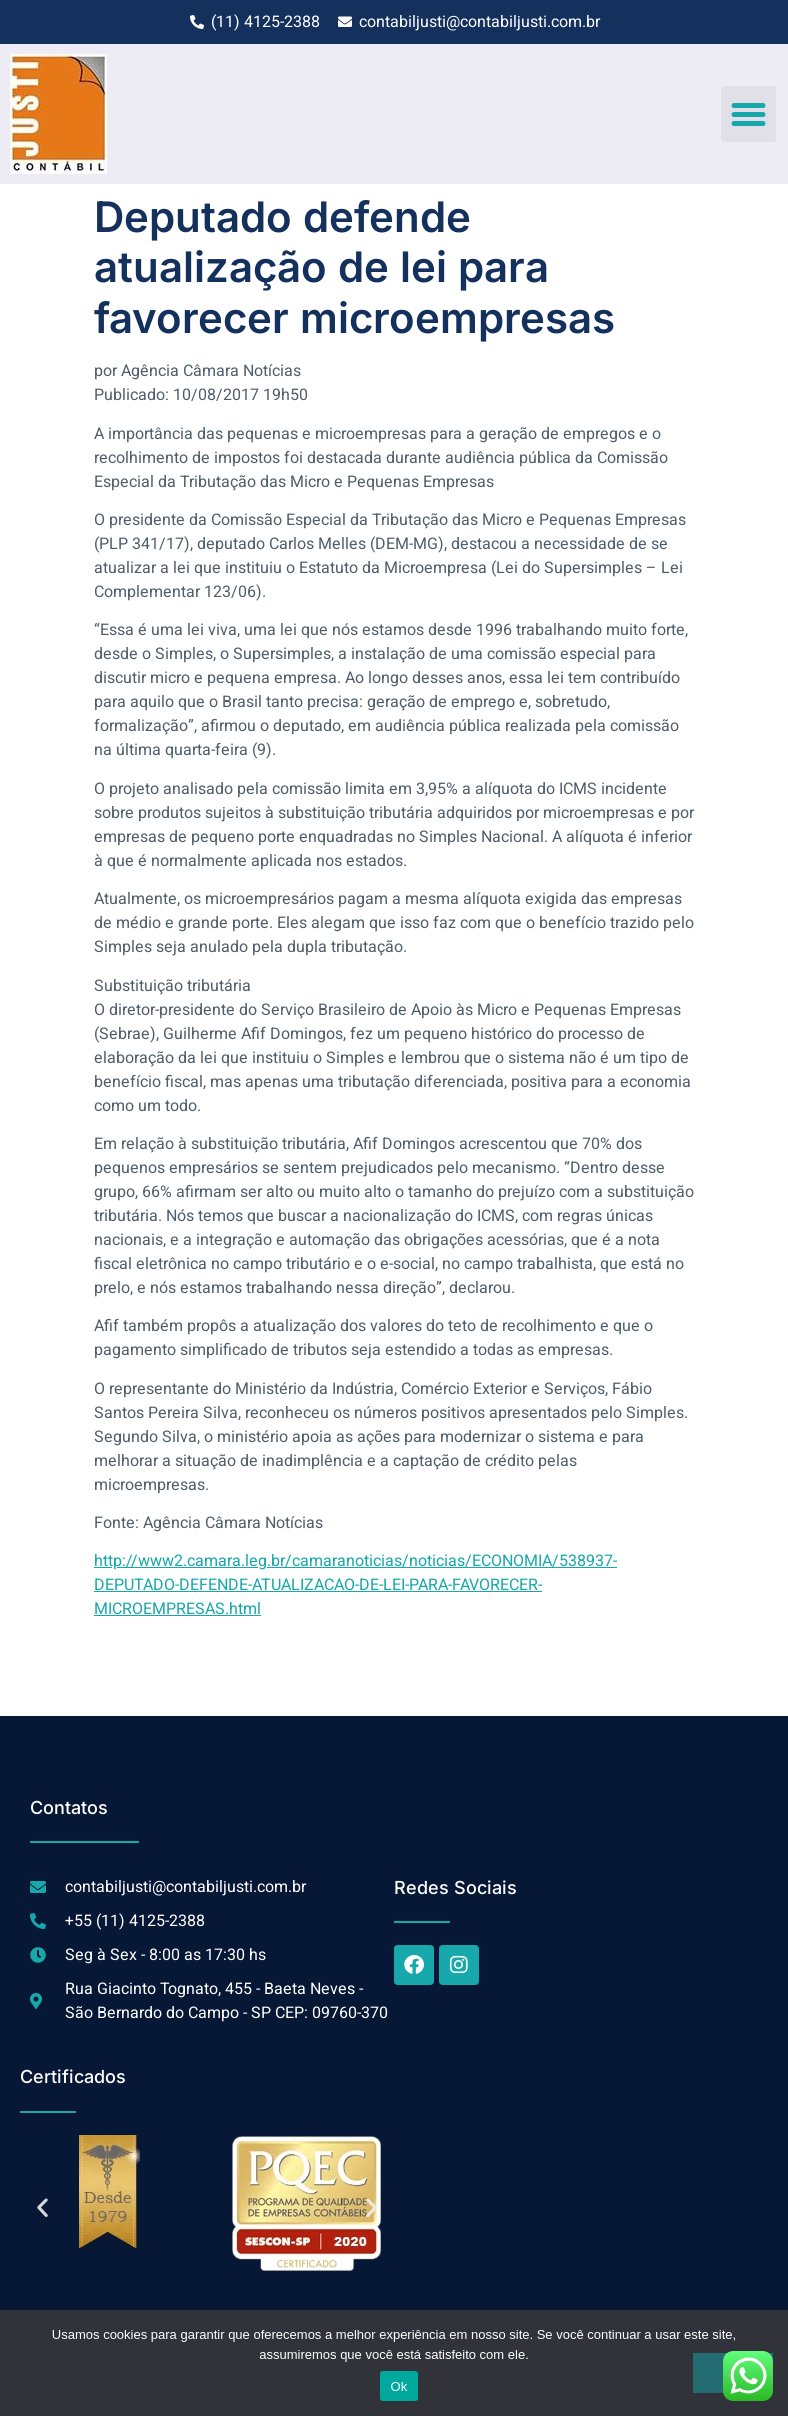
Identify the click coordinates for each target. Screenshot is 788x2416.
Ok (398, 2386)
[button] (749, 114)
